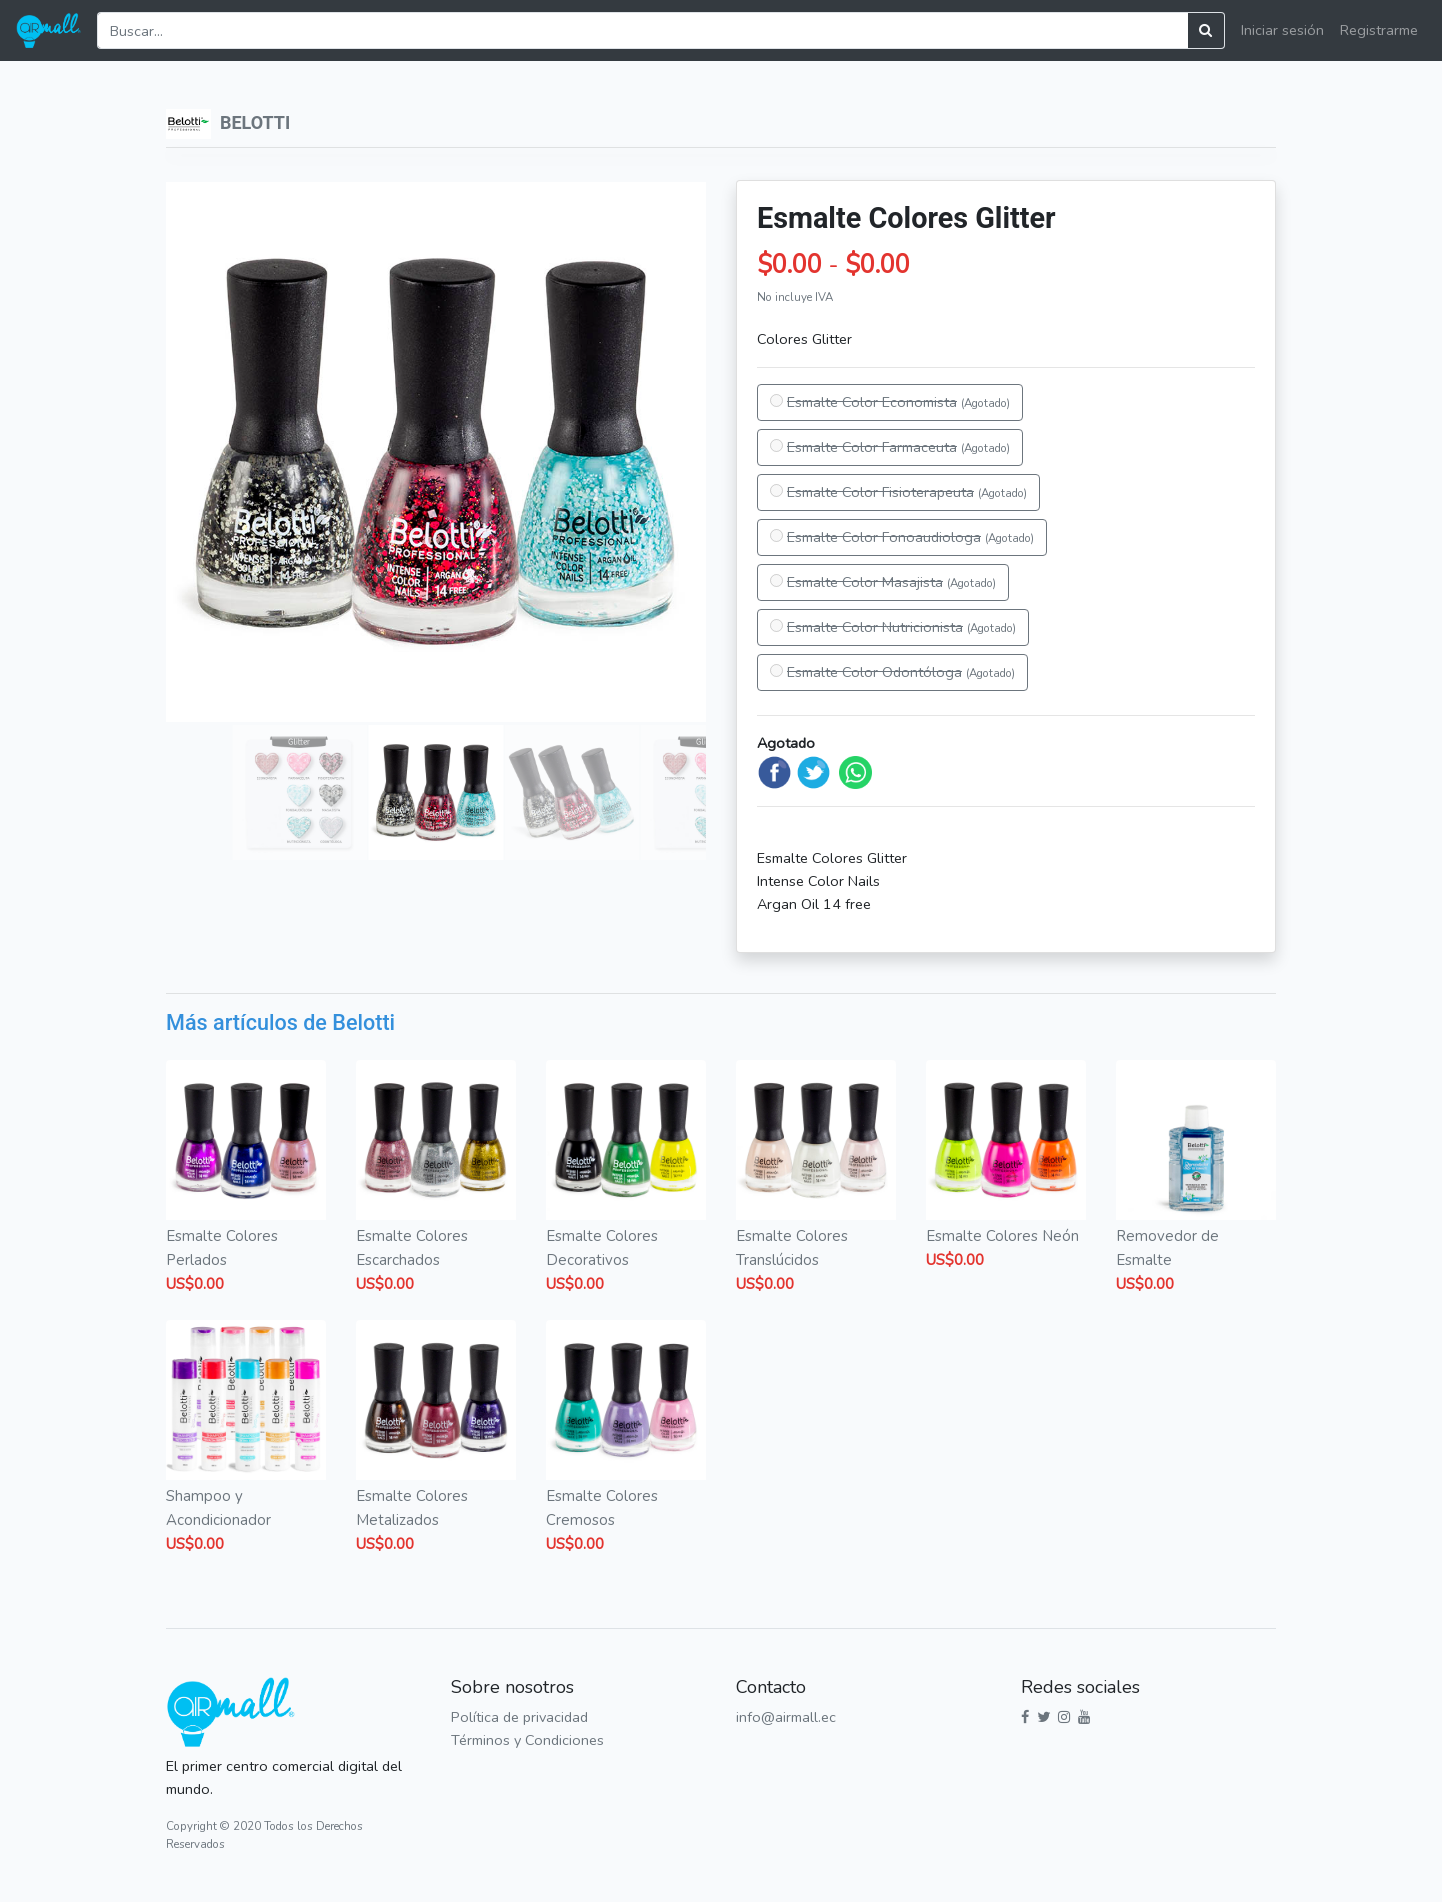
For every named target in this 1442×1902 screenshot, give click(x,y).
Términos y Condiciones (527, 1740)
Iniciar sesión (1282, 30)
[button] (189, 452)
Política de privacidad (519, 1717)
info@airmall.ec (786, 1717)
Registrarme (1379, 30)
